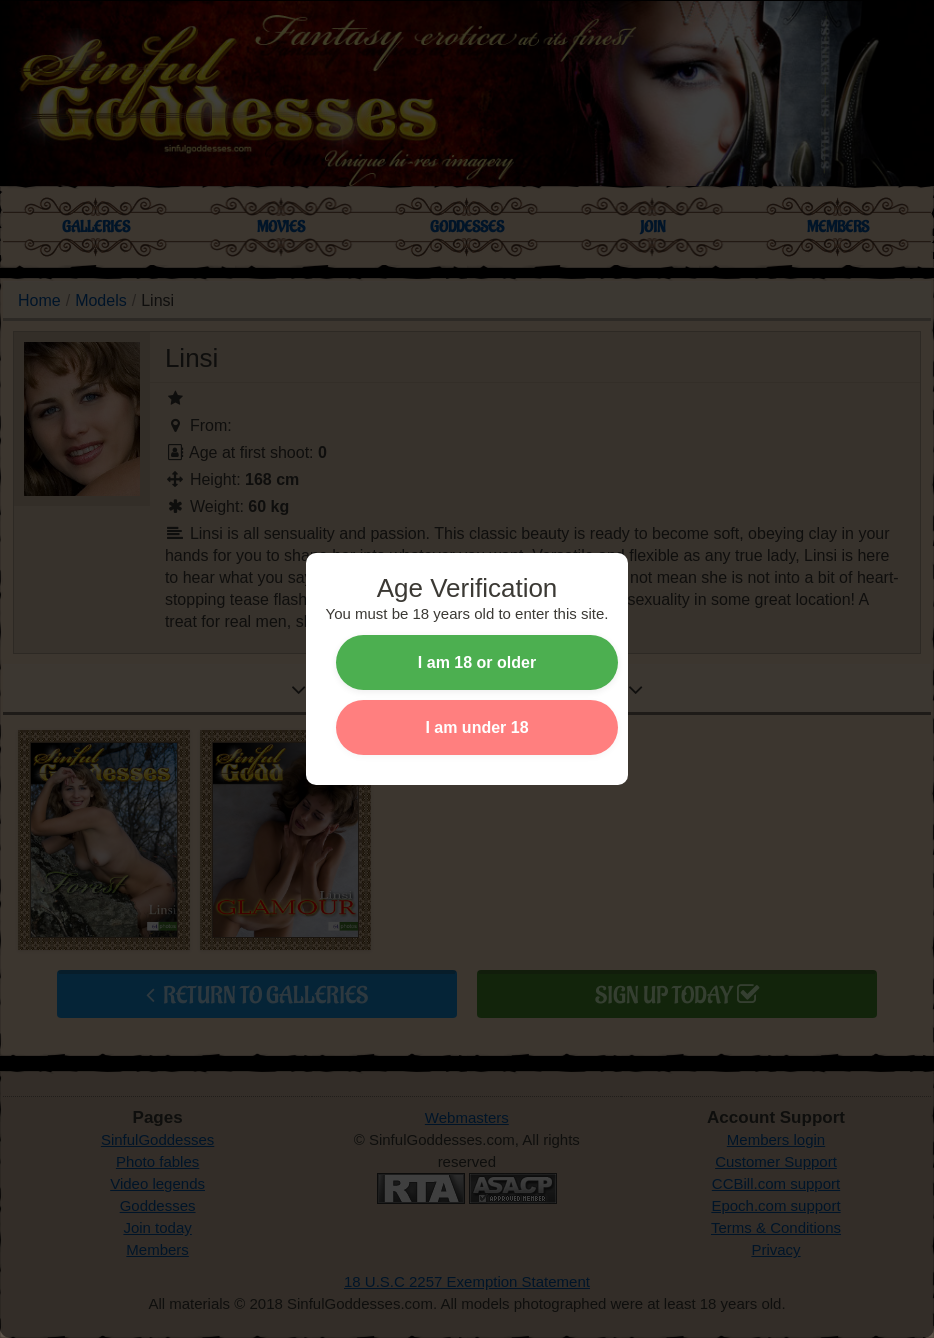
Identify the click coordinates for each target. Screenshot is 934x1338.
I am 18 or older (477, 662)
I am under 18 (476, 727)
